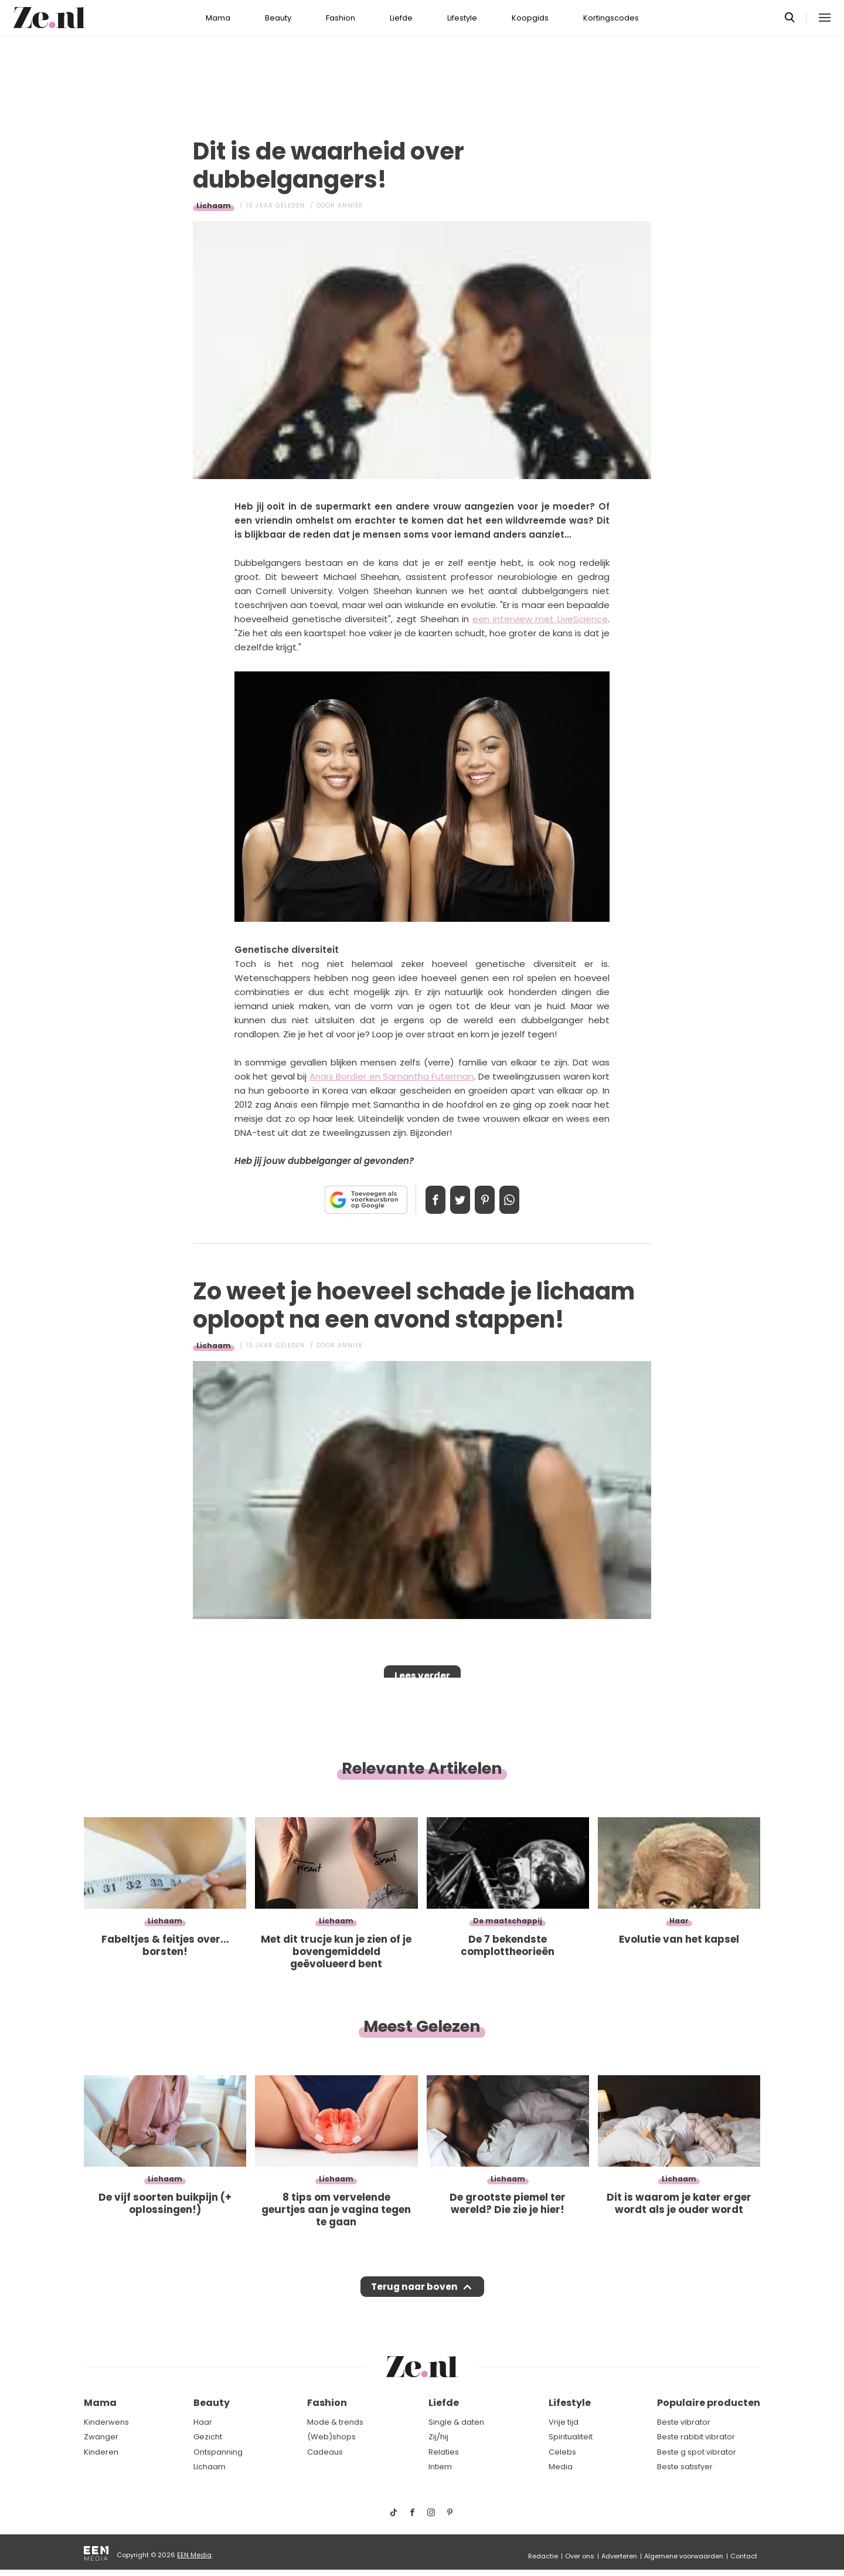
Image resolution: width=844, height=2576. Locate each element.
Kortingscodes (611, 17)
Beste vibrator (683, 2422)
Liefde (401, 17)
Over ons (579, 2556)
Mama (218, 17)
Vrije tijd (563, 2422)
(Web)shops (331, 2436)
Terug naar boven (414, 2290)
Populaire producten (708, 2403)
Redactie (543, 2556)
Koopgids (530, 17)
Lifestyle (462, 17)
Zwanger (101, 2436)
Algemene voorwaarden (683, 2556)
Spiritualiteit (571, 2436)
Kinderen (101, 2452)
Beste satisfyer (685, 2467)
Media (561, 2467)
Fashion (340, 17)
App (522, 1200)
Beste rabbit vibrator (696, 2436)
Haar (202, 2422)
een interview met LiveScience (540, 619)
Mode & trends (335, 2422)
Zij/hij (438, 2436)
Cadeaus (325, 2452)
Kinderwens (106, 2422)
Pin (489, 1200)
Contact (743, 2556)
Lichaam (213, 206)
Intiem (440, 2467)
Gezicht (207, 2436)
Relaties (443, 2452)
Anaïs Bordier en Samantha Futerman (391, 1076)
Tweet (456, 1200)
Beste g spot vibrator (696, 2452)
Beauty (278, 17)
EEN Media (194, 2555)
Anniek (350, 205)
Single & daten (456, 2422)
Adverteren (619, 2556)
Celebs (562, 2452)
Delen (423, 1200)
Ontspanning (218, 2452)
